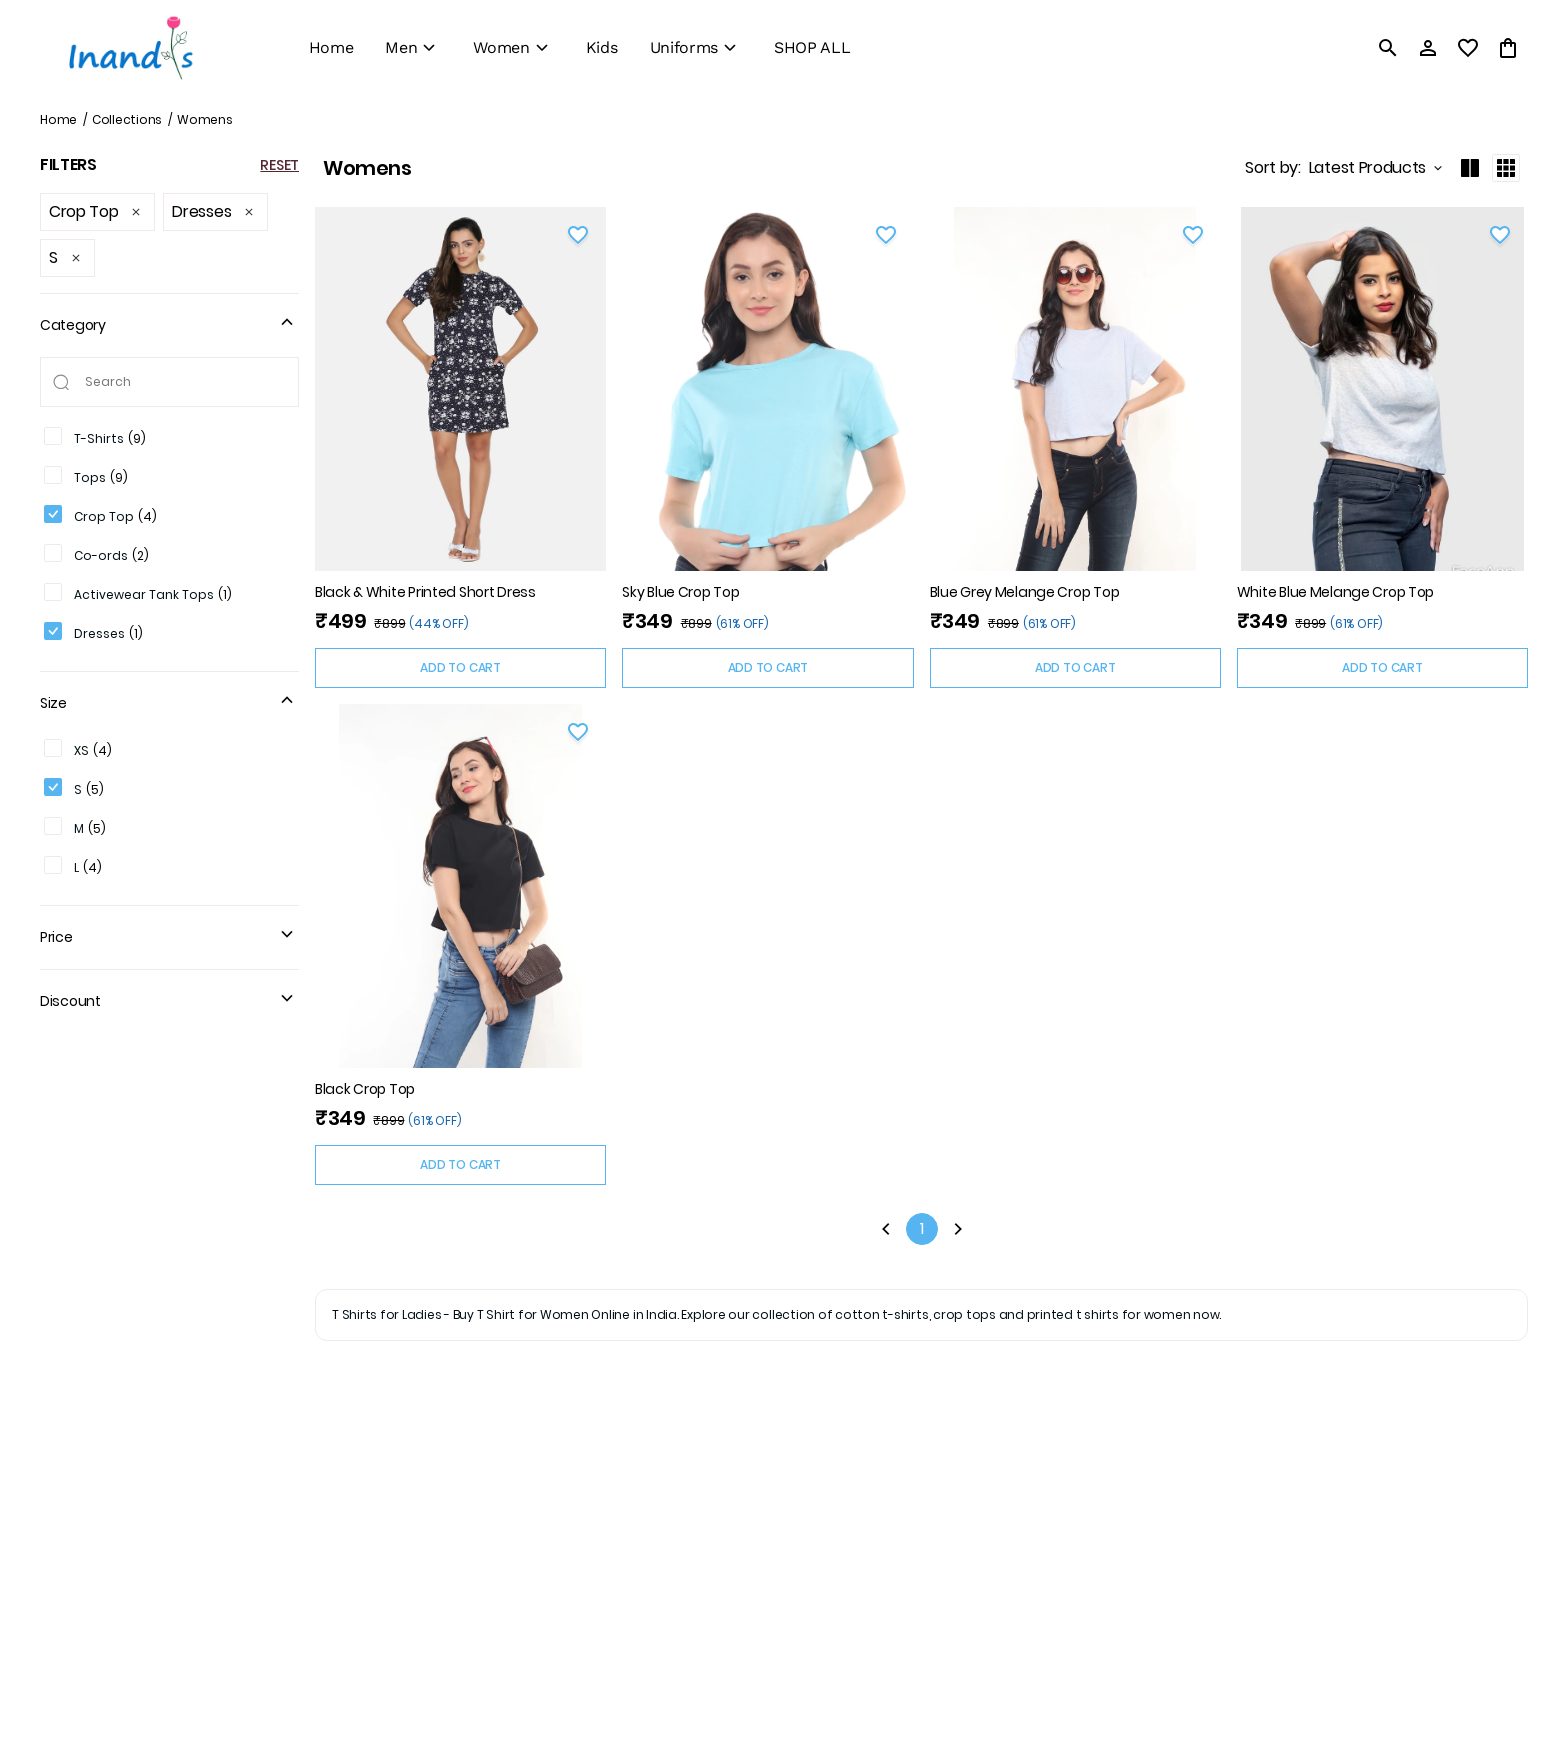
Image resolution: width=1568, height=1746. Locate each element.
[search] (1388, 48)
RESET (279, 165)
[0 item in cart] (1508, 48)
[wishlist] (1468, 48)
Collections (127, 119)
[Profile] (1428, 48)
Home (58, 119)
